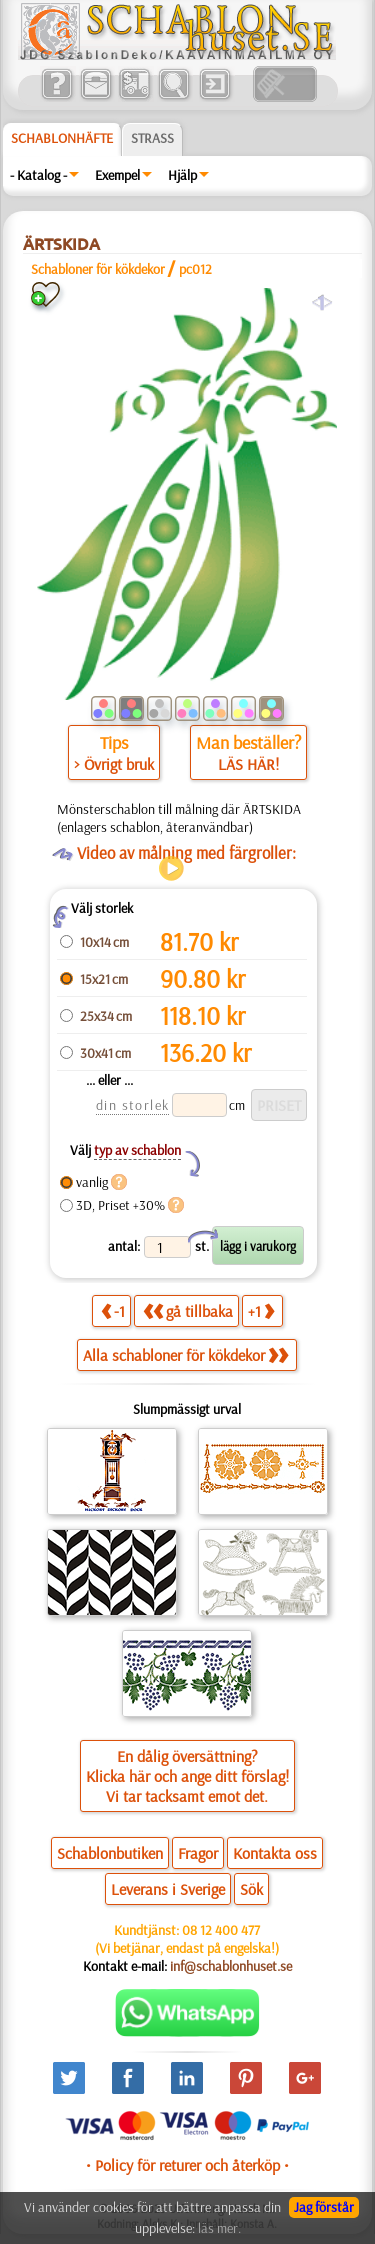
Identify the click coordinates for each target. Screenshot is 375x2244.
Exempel (117, 175)
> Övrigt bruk (114, 764)
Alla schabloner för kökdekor (185, 1355)
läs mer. (219, 2228)
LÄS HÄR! (248, 764)
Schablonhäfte (62, 138)
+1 (261, 1310)
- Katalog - (38, 175)
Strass (152, 138)
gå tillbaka (188, 1310)
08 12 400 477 (221, 1930)
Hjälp (182, 175)
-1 (113, 1310)
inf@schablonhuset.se (231, 1966)
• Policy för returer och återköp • (187, 2165)
